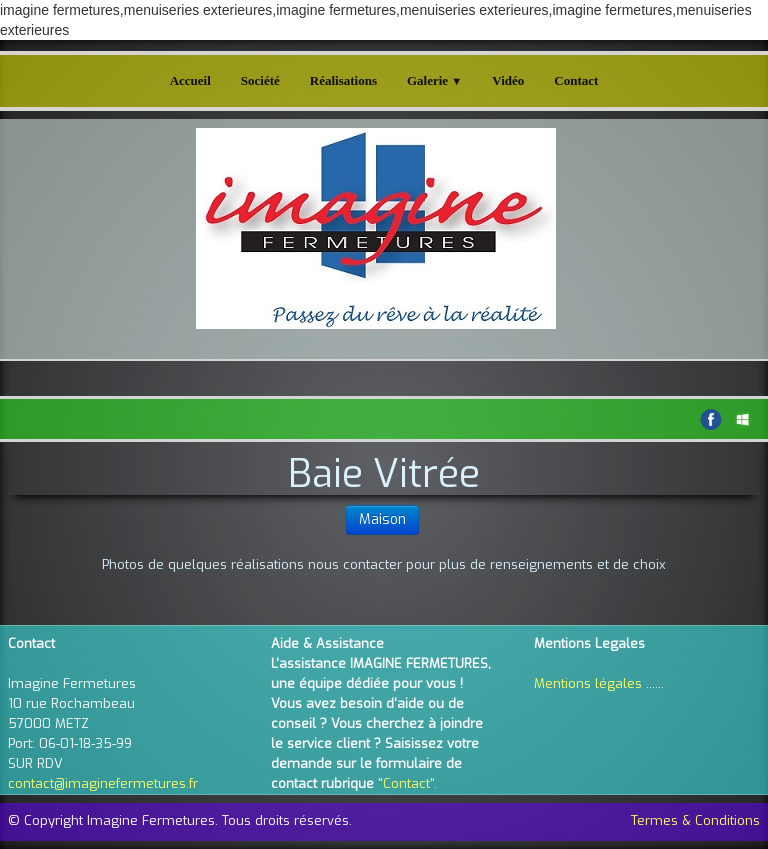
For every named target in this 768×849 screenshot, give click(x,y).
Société (260, 80)
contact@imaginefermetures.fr (103, 783)
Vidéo (508, 80)
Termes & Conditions (695, 820)
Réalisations (343, 80)
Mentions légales (588, 683)
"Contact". (407, 783)
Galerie (434, 80)
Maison (382, 519)
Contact (576, 80)
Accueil (190, 80)
